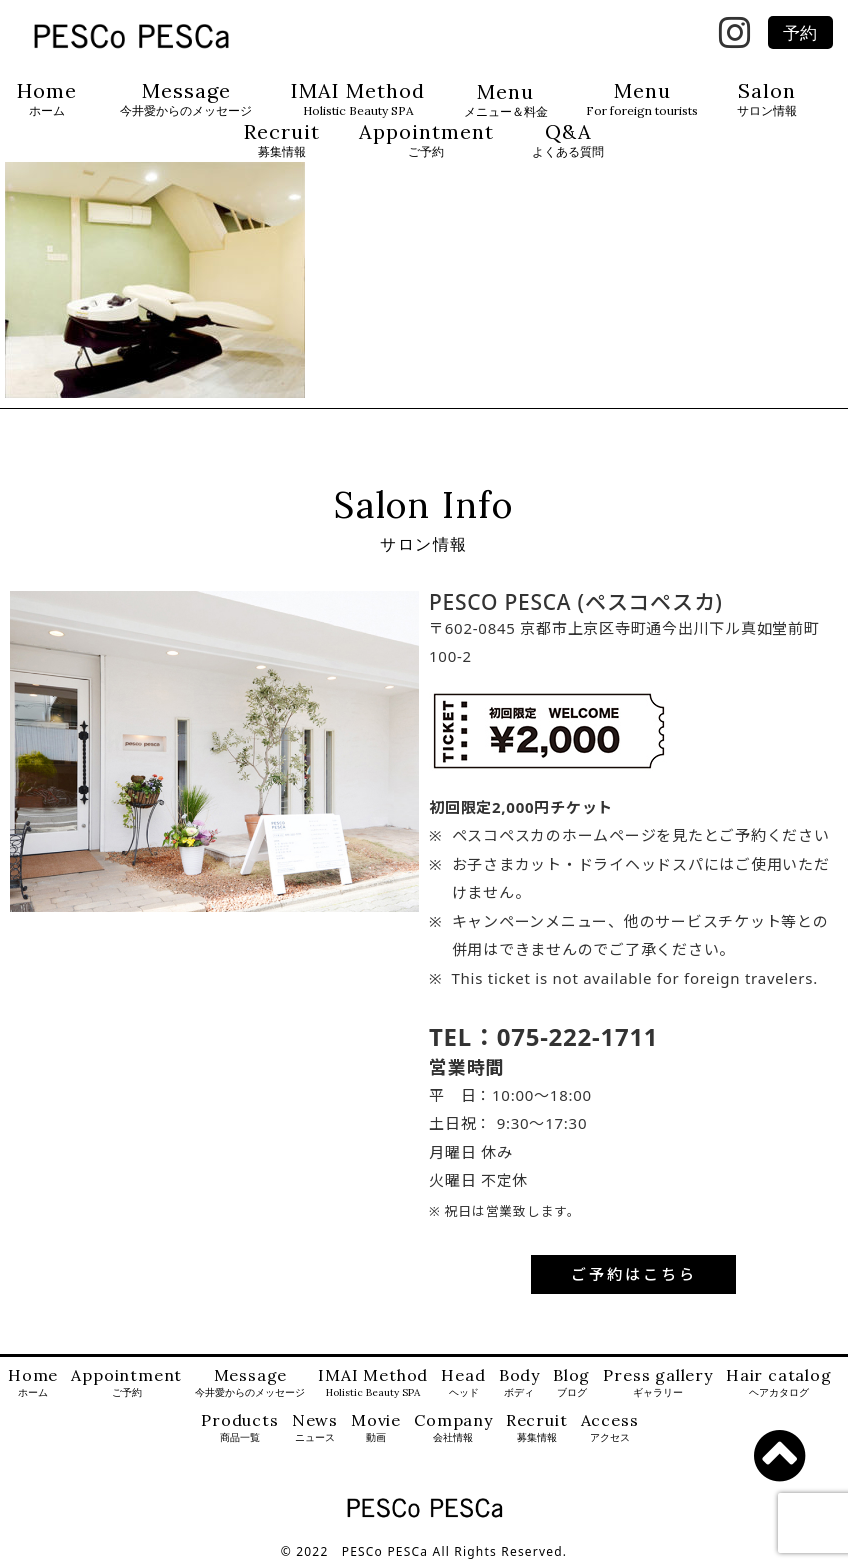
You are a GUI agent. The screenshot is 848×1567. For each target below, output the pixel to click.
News (315, 1428)
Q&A (568, 140)
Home (47, 99)
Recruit (282, 140)
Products (239, 1428)
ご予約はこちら (634, 1274)
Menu (506, 100)
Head (463, 1383)
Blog (571, 1383)
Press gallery (657, 1383)
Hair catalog (779, 1383)
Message (186, 99)
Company (453, 1428)
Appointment (426, 140)
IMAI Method (358, 99)
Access (610, 1428)
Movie (376, 1428)
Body (519, 1383)
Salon (767, 99)
